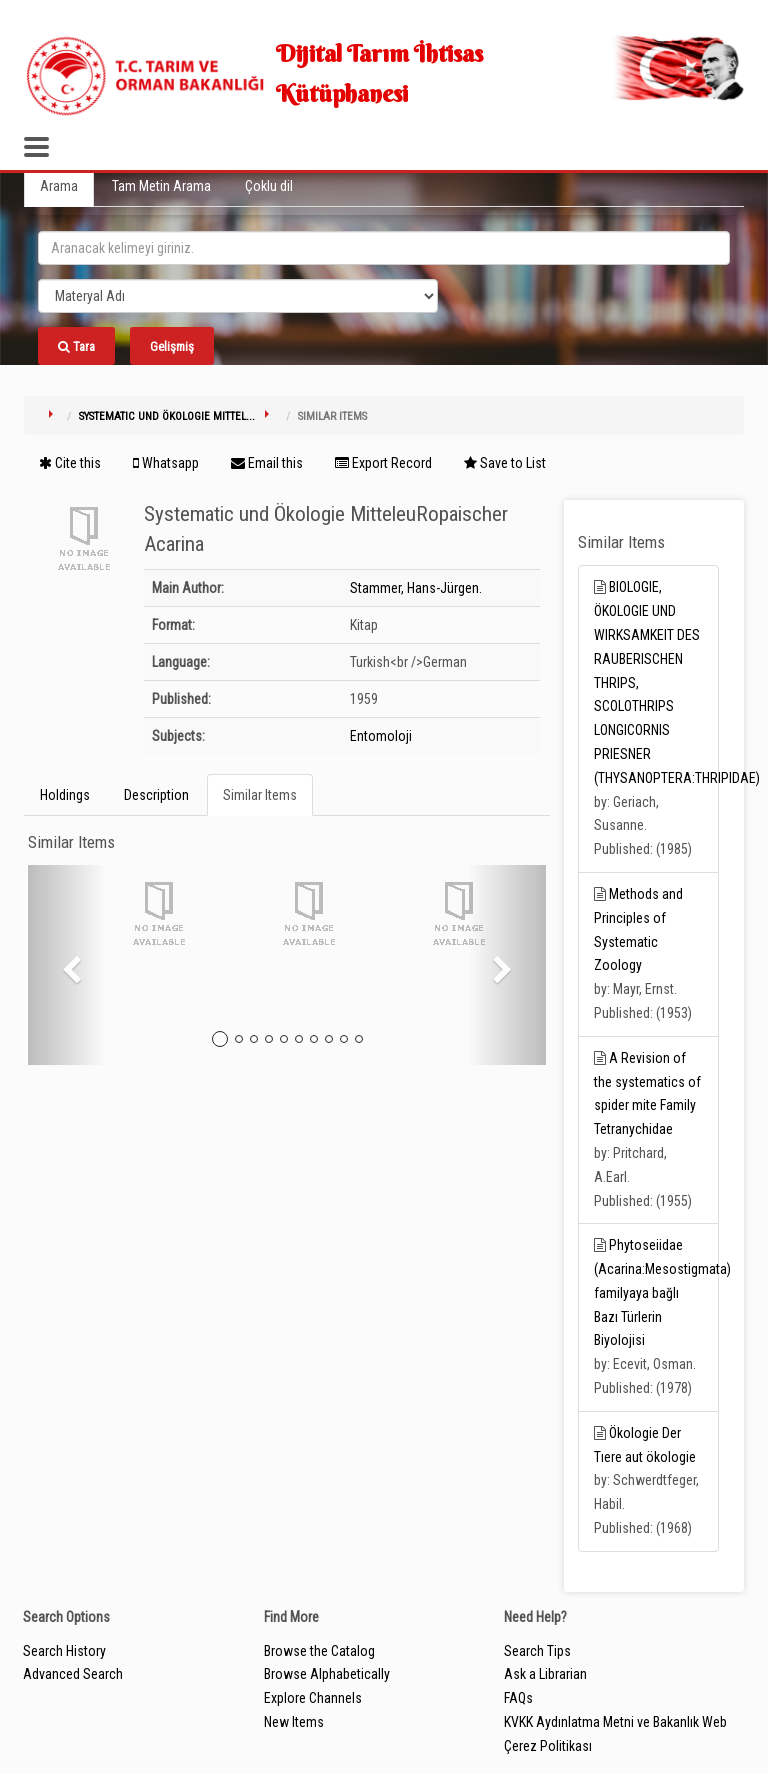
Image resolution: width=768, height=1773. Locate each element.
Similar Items (260, 795)
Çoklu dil (269, 186)
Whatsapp (166, 463)
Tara (76, 346)
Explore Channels (313, 1698)
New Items (294, 1722)
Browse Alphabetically (327, 1674)
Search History (64, 1651)
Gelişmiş (172, 346)
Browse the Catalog (319, 1651)
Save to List (505, 463)
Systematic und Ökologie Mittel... (167, 416)
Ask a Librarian (545, 1674)
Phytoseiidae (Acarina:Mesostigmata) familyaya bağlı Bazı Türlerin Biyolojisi (662, 1292)
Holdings (65, 795)
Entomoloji (381, 736)
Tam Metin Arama (161, 186)
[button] (67, 965)
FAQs (518, 1698)
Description (156, 795)
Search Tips (537, 1651)
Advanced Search (73, 1674)
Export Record (383, 463)
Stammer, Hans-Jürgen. (416, 588)
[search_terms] (384, 248)
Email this (267, 463)
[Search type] (238, 296)
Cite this (70, 463)
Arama (59, 186)
